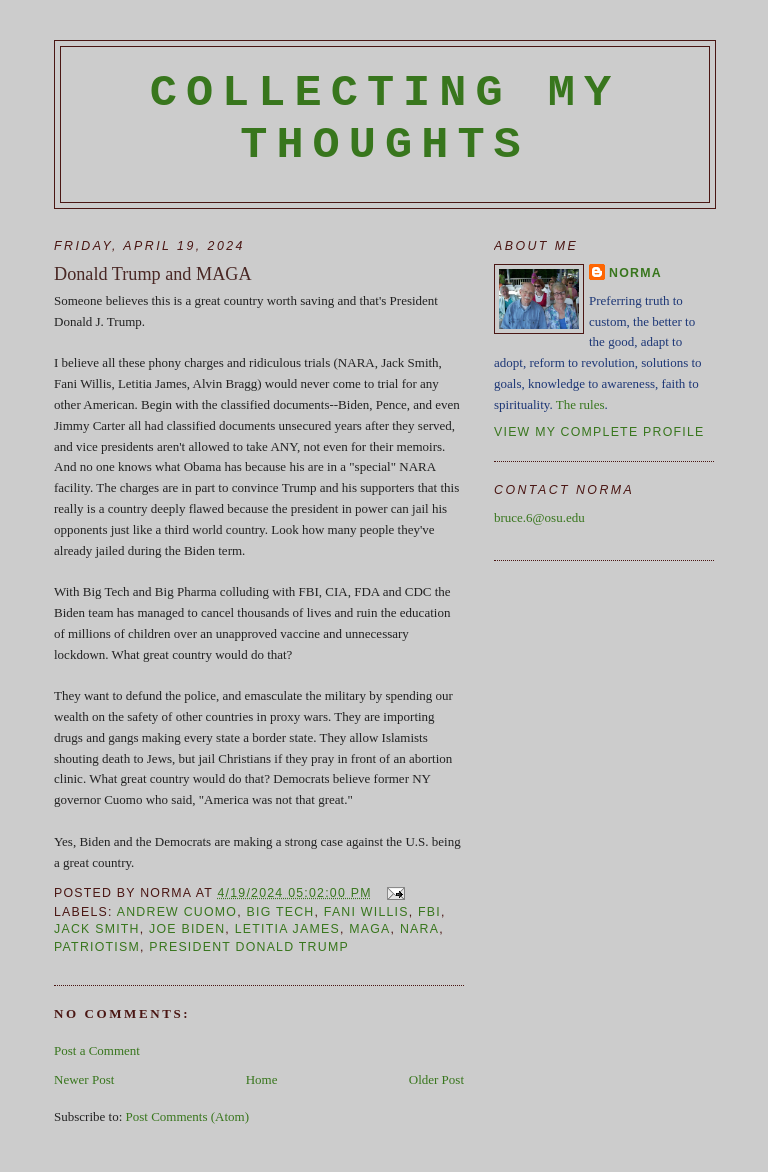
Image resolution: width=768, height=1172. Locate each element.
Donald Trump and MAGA (153, 274)
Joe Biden (187, 929)
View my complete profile (599, 432)
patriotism (97, 947)
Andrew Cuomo (177, 912)
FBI (429, 912)
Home (262, 1079)
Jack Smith (97, 929)
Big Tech (281, 912)
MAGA (369, 929)
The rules (580, 404)
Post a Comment (97, 1050)
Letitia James (287, 929)
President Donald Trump (249, 947)
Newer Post (84, 1079)
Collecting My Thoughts (385, 119)
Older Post (436, 1079)
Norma (635, 273)
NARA (419, 929)
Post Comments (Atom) (188, 1116)
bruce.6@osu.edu (539, 517)
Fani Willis (366, 912)
